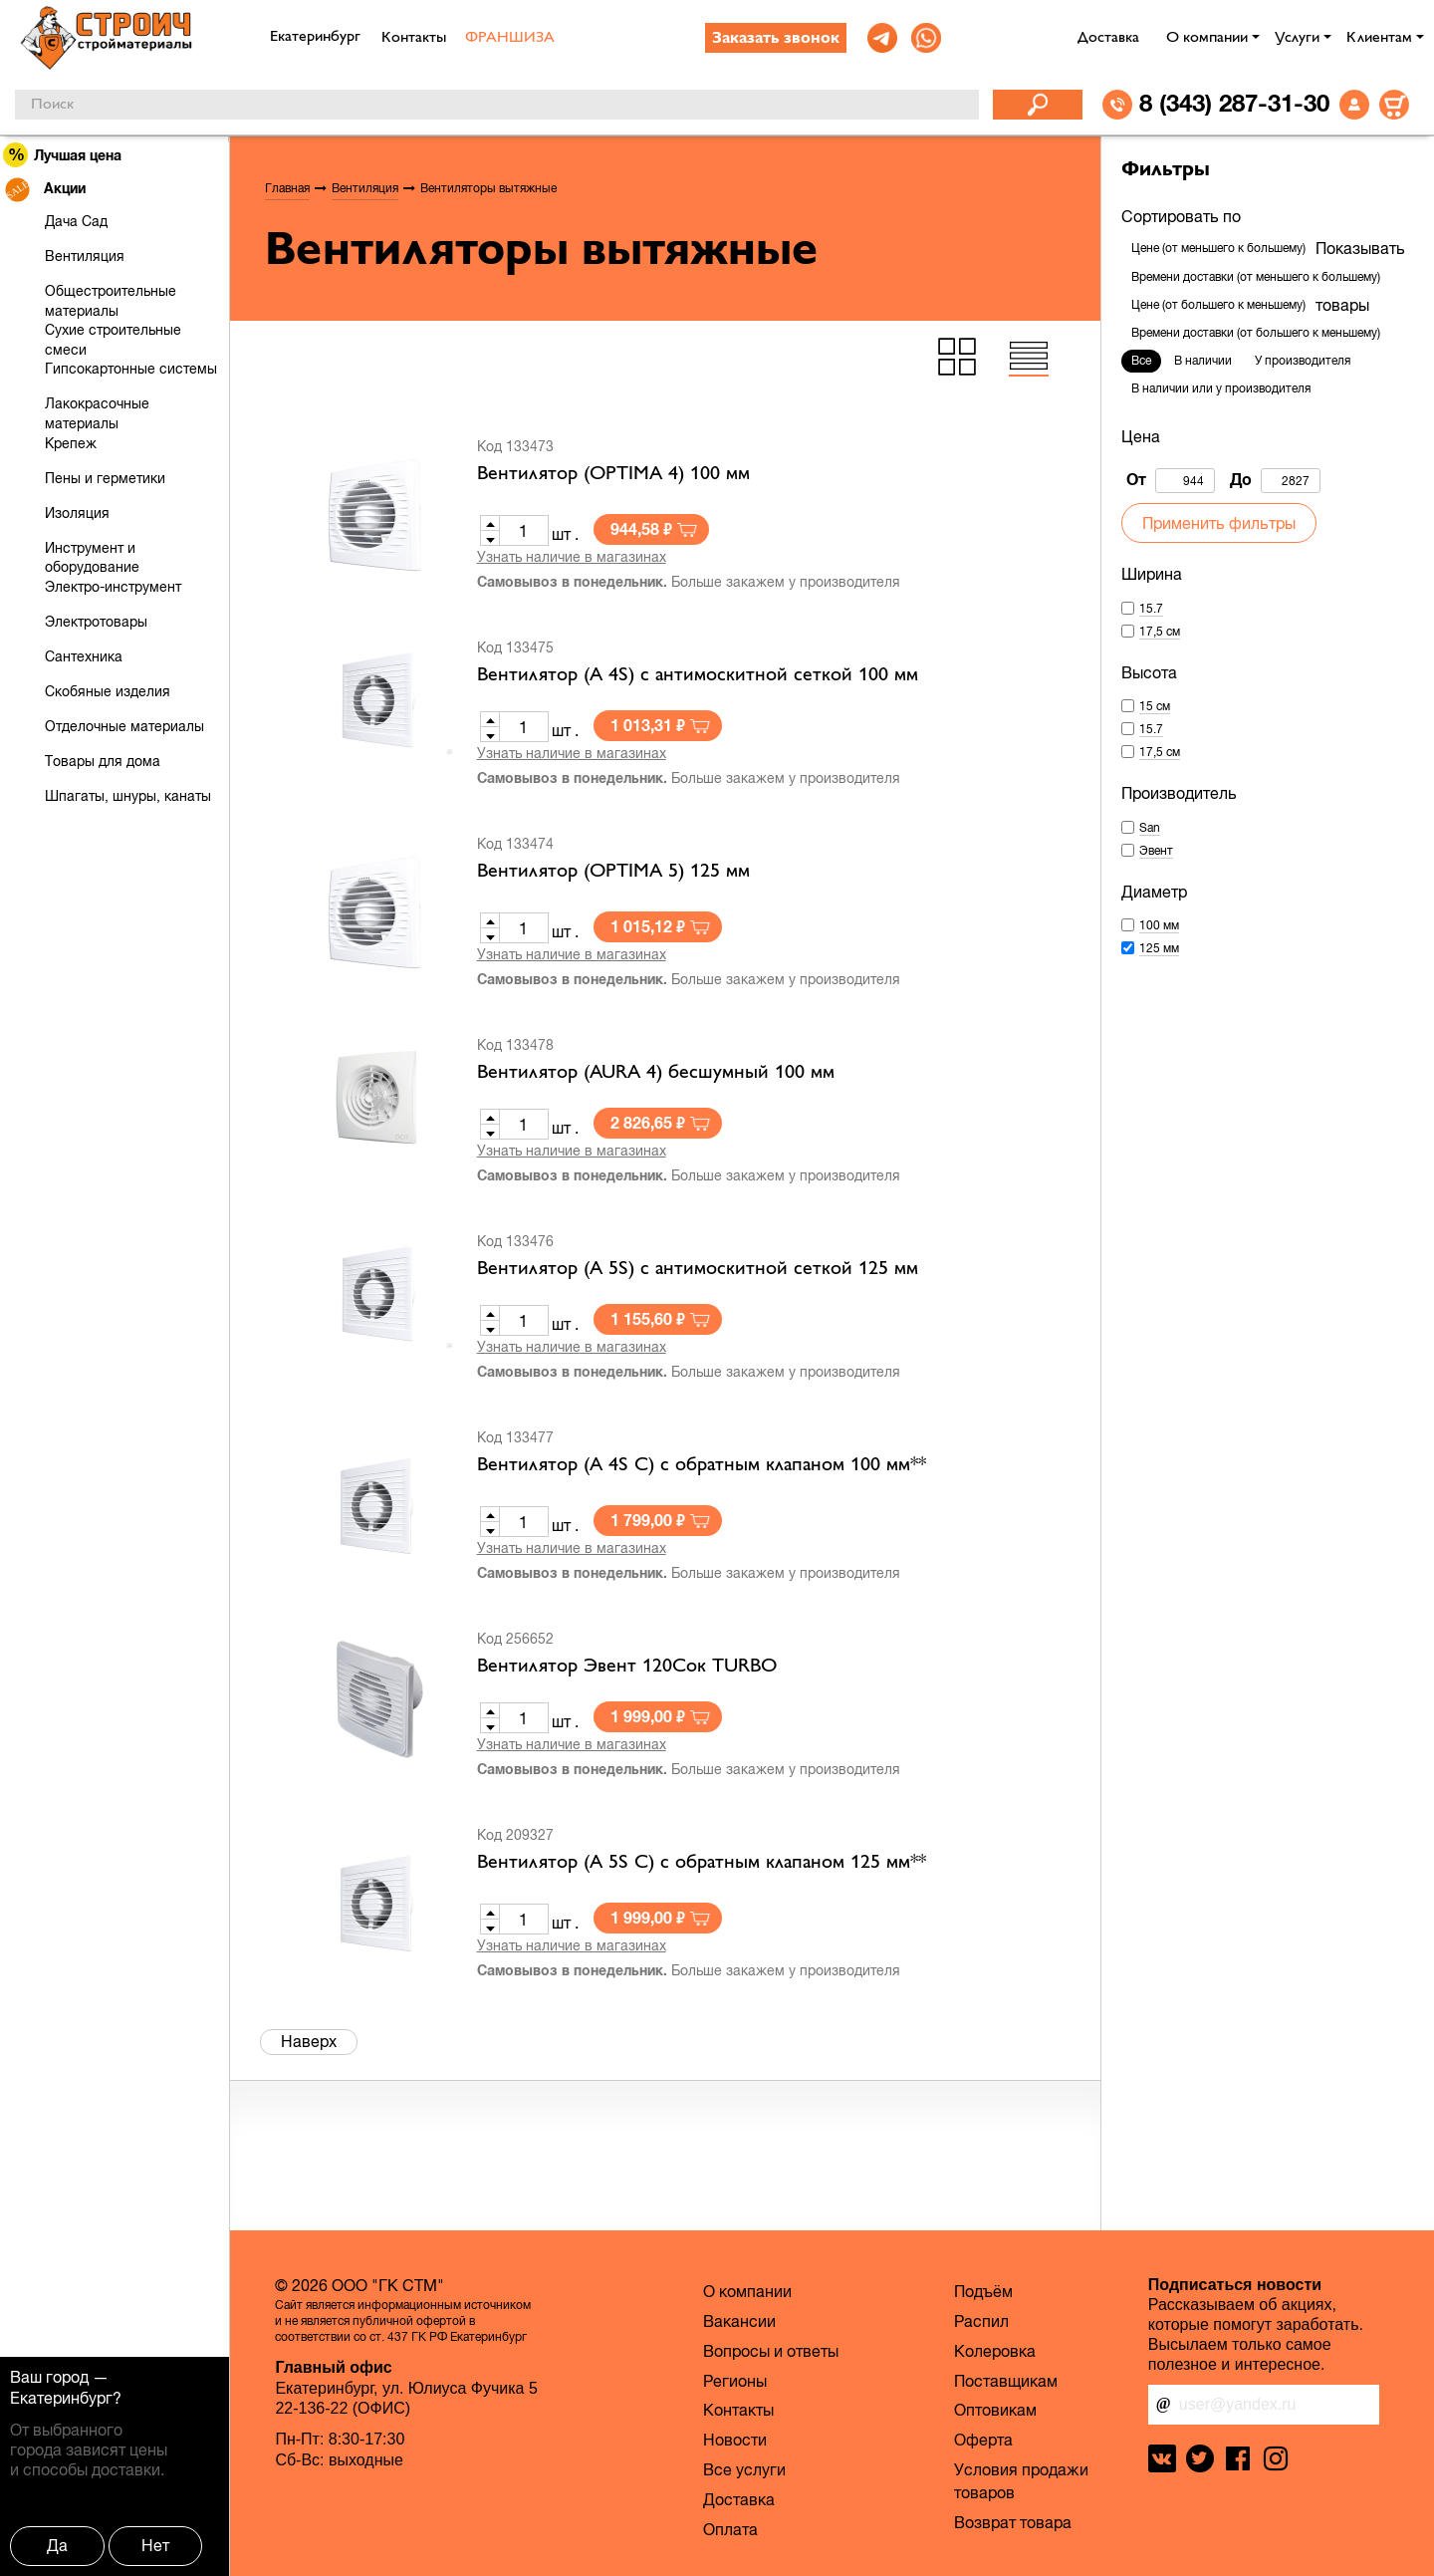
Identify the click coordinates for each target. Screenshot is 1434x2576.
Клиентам (1379, 38)
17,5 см (1159, 632)
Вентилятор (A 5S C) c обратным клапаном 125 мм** (701, 1863)
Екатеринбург (61, 2398)
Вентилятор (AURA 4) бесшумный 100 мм (656, 1073)
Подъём (983, 2291)
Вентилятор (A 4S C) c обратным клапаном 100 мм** (701, 1465)
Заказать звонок (775, 39)
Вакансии (739, 2321)
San (1149, 828)
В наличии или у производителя (1221, 388)
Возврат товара (1013, 2522)
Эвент (1156, 851)
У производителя (1302, 361)
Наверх (309, 2041)
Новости (735, 2439)
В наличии (1203, 361)
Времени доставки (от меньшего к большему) (1255, 277)
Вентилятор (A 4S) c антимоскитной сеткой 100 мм (697, 675)
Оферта (983, 2439)
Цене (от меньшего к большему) (1218, 248)
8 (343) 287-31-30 (1234, 103)
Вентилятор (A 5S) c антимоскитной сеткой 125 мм (697, 1269)
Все (1141, 361)
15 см (1154, 706)
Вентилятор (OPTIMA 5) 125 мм (613, 872)
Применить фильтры (1219, 523)
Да (57, 2545)
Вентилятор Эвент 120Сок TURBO (627, 1666)
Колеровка (995, 2351)
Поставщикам (1006, 2381)
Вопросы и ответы (770, 2351)
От (1170, 480)
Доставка (1108, 38)
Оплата (730, 2529)
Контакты (413, 38)
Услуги (1297, 38)
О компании (1207, 38)
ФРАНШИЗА (510, 38)
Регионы (735, 2381)
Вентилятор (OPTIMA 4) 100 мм (613, 474)
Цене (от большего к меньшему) (1218, 305)
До (1275, 480)
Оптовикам (995, 2410)
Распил (981, 2321)
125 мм (1159, 948)
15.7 (1151, 609)
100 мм (1159, 925)
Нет (155, 2545)
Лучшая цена (63, 154)
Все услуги (744, 2469)
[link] (882, 38)
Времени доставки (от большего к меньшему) (1255, 333)
